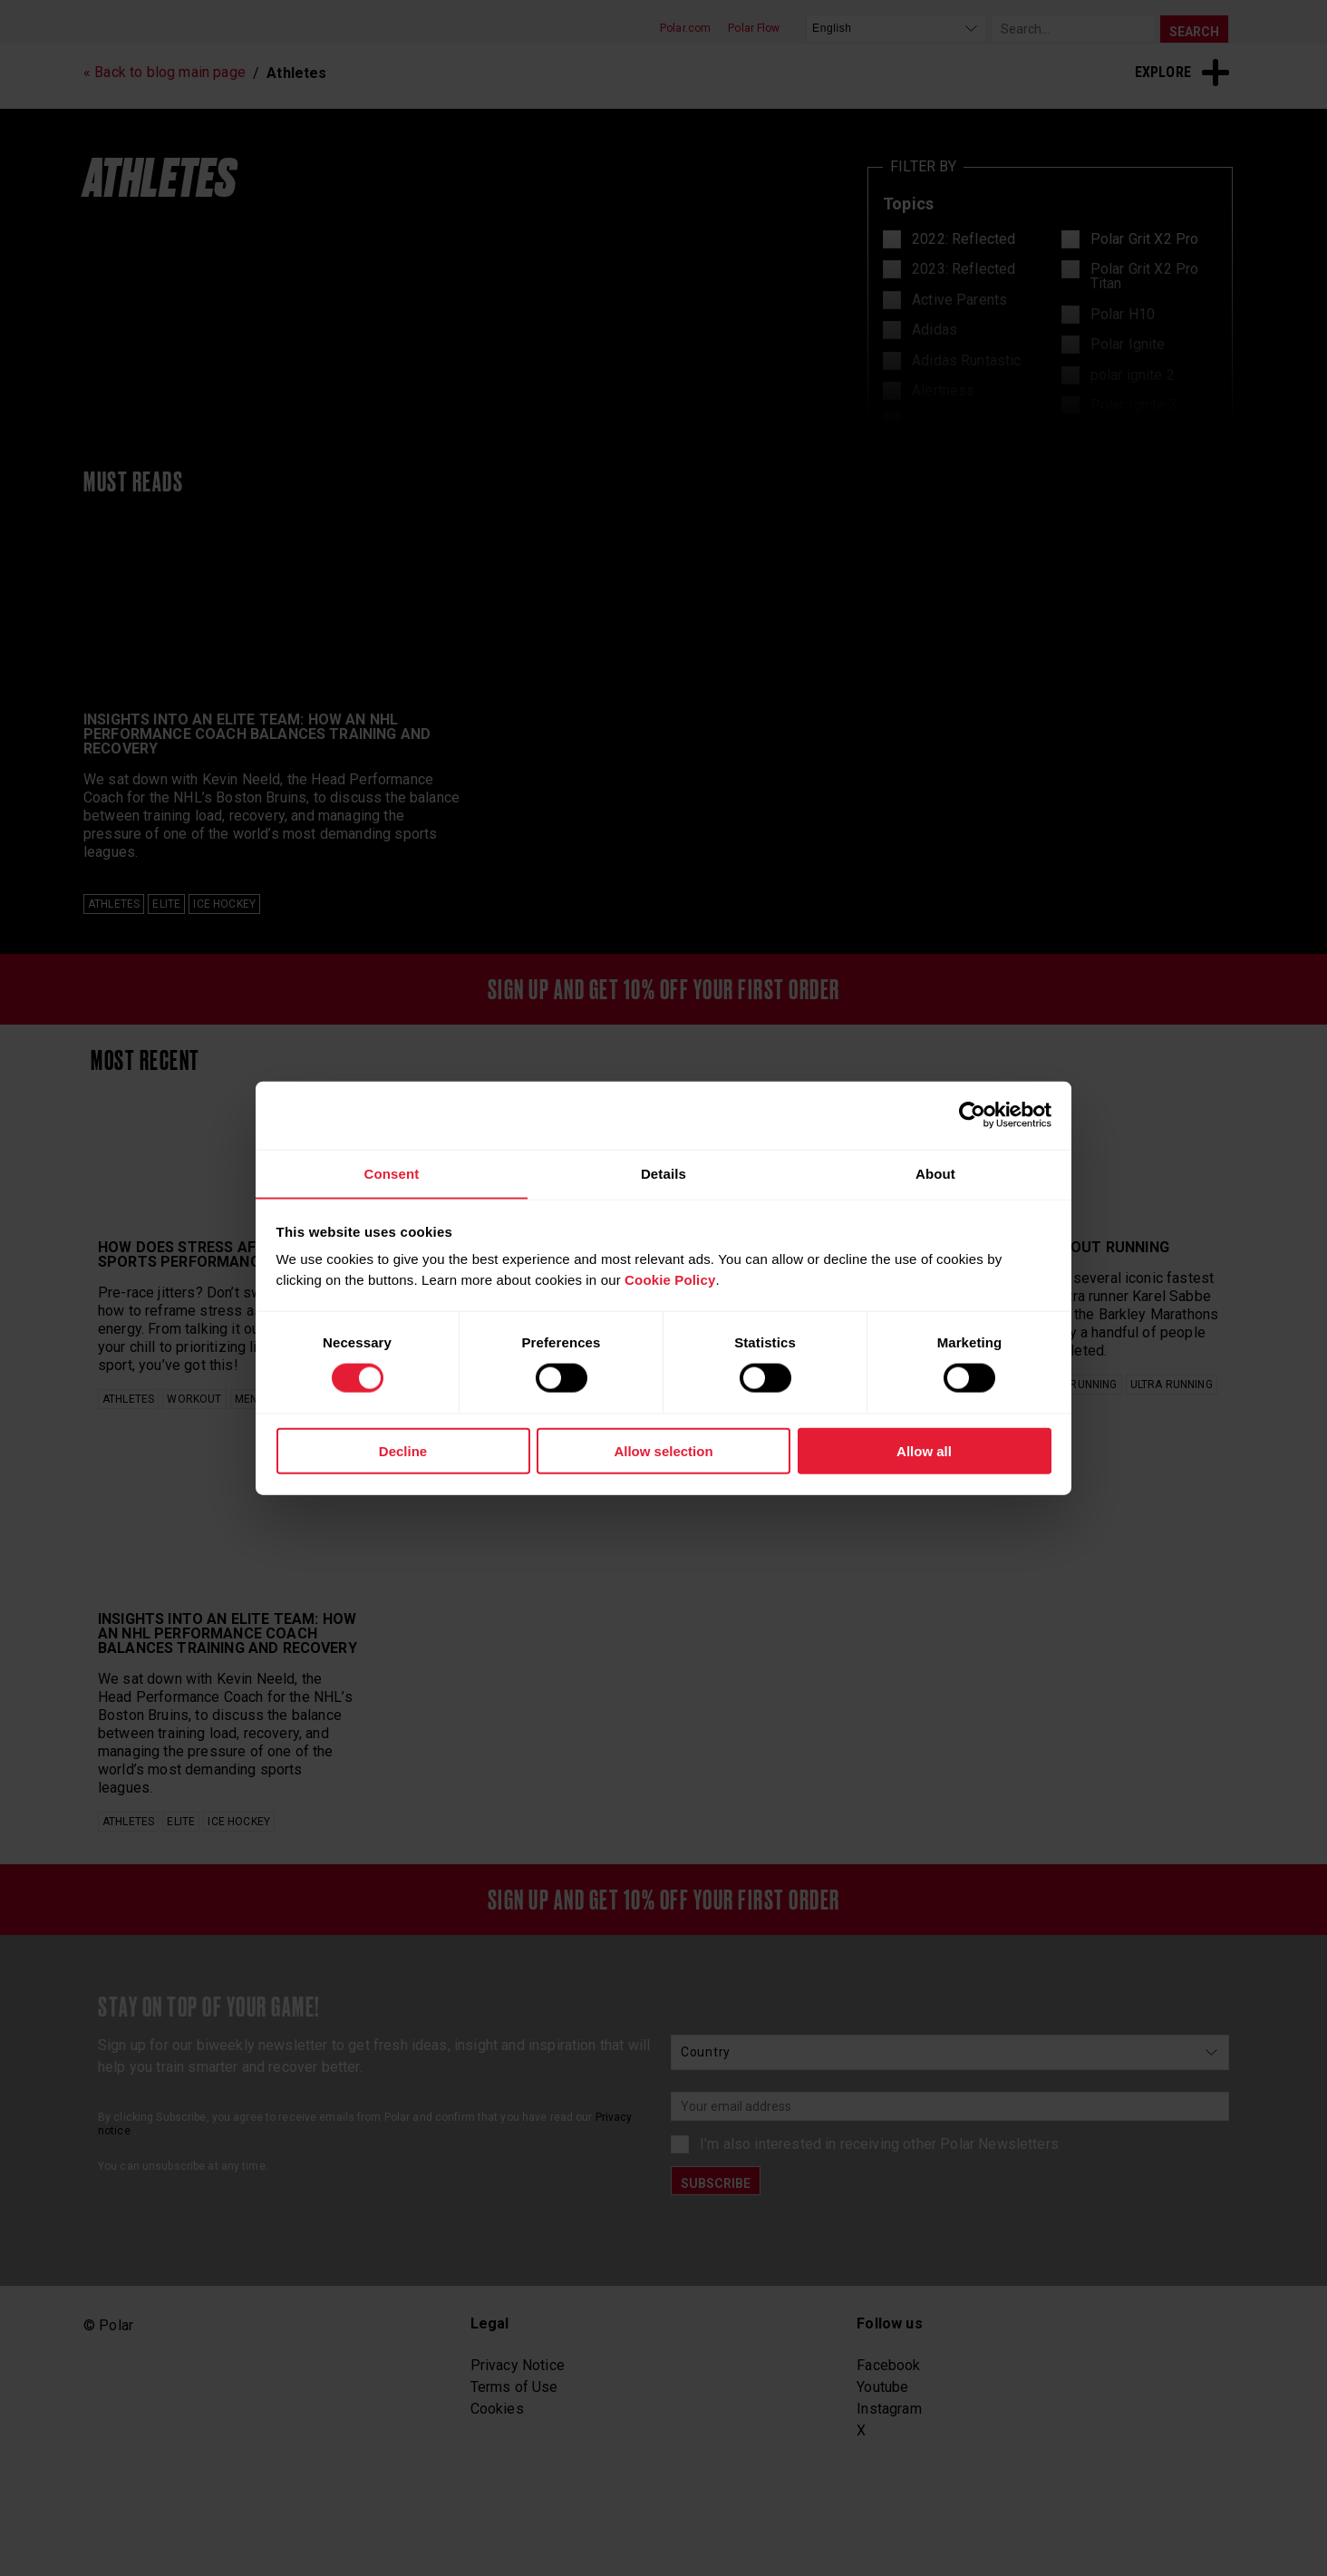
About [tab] (935, 1173)
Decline (403, 1451)
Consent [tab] (391, 1173)
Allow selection (663, 1451)
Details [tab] (663, 1173)
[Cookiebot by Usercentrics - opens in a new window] (972, 1114)
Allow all (924, 1451)
